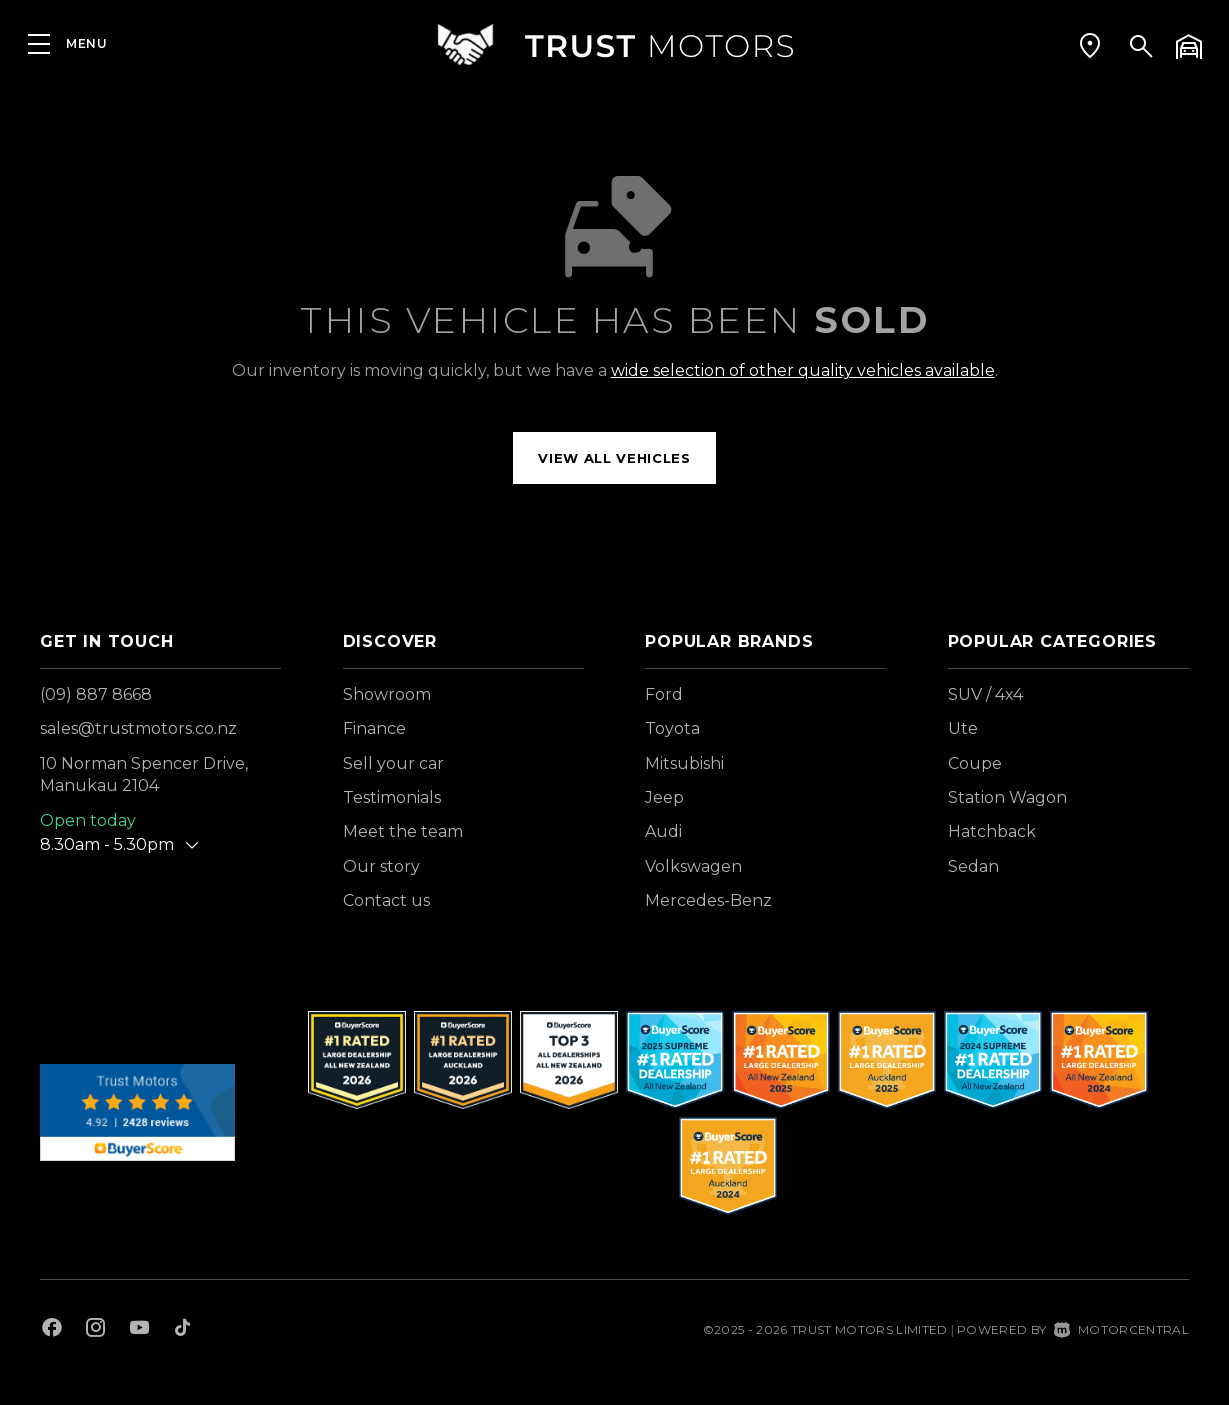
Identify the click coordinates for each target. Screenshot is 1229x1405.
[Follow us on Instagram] (96, 1330)
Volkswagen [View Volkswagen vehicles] (693, 866)
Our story (381, 866)
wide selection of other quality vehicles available (803, 370)
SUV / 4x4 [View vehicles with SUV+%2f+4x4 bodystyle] (985, 694)
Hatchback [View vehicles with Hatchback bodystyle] (992, 831)
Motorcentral (1121, 1329)
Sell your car (393, 763)
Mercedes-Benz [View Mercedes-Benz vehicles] (708, 900)
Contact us (386, 900)
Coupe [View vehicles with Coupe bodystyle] (975, 763)
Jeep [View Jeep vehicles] (664, 797)
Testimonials (392, 797)
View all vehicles (614, 458)
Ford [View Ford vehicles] (664, 694)
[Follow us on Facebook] (52, 1330)
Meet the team (403, 831)
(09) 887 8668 (96, 694)
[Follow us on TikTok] (182, 1330)
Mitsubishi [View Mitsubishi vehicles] (684, 763)
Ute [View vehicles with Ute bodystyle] (963, 728)
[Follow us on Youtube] (139, 1330)
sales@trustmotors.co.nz (138, 728)
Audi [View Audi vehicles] (663, 831)
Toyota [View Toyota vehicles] (672, 728)
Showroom (387, 694)
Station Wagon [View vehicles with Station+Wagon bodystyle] (1007, 797)
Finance (374, 728)
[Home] (615, 44)
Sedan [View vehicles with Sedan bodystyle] (973, 866)
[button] (1090, 45)
